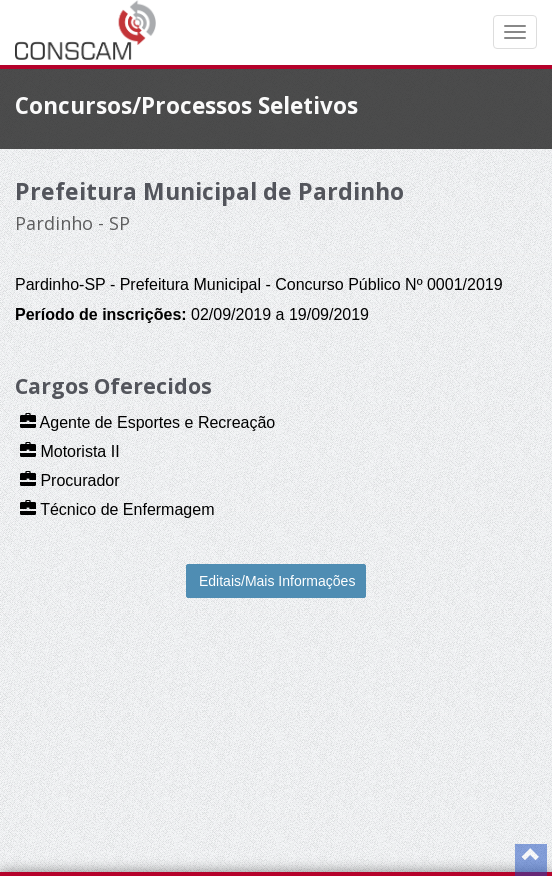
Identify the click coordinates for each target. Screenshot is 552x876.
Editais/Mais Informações (277, 581)
